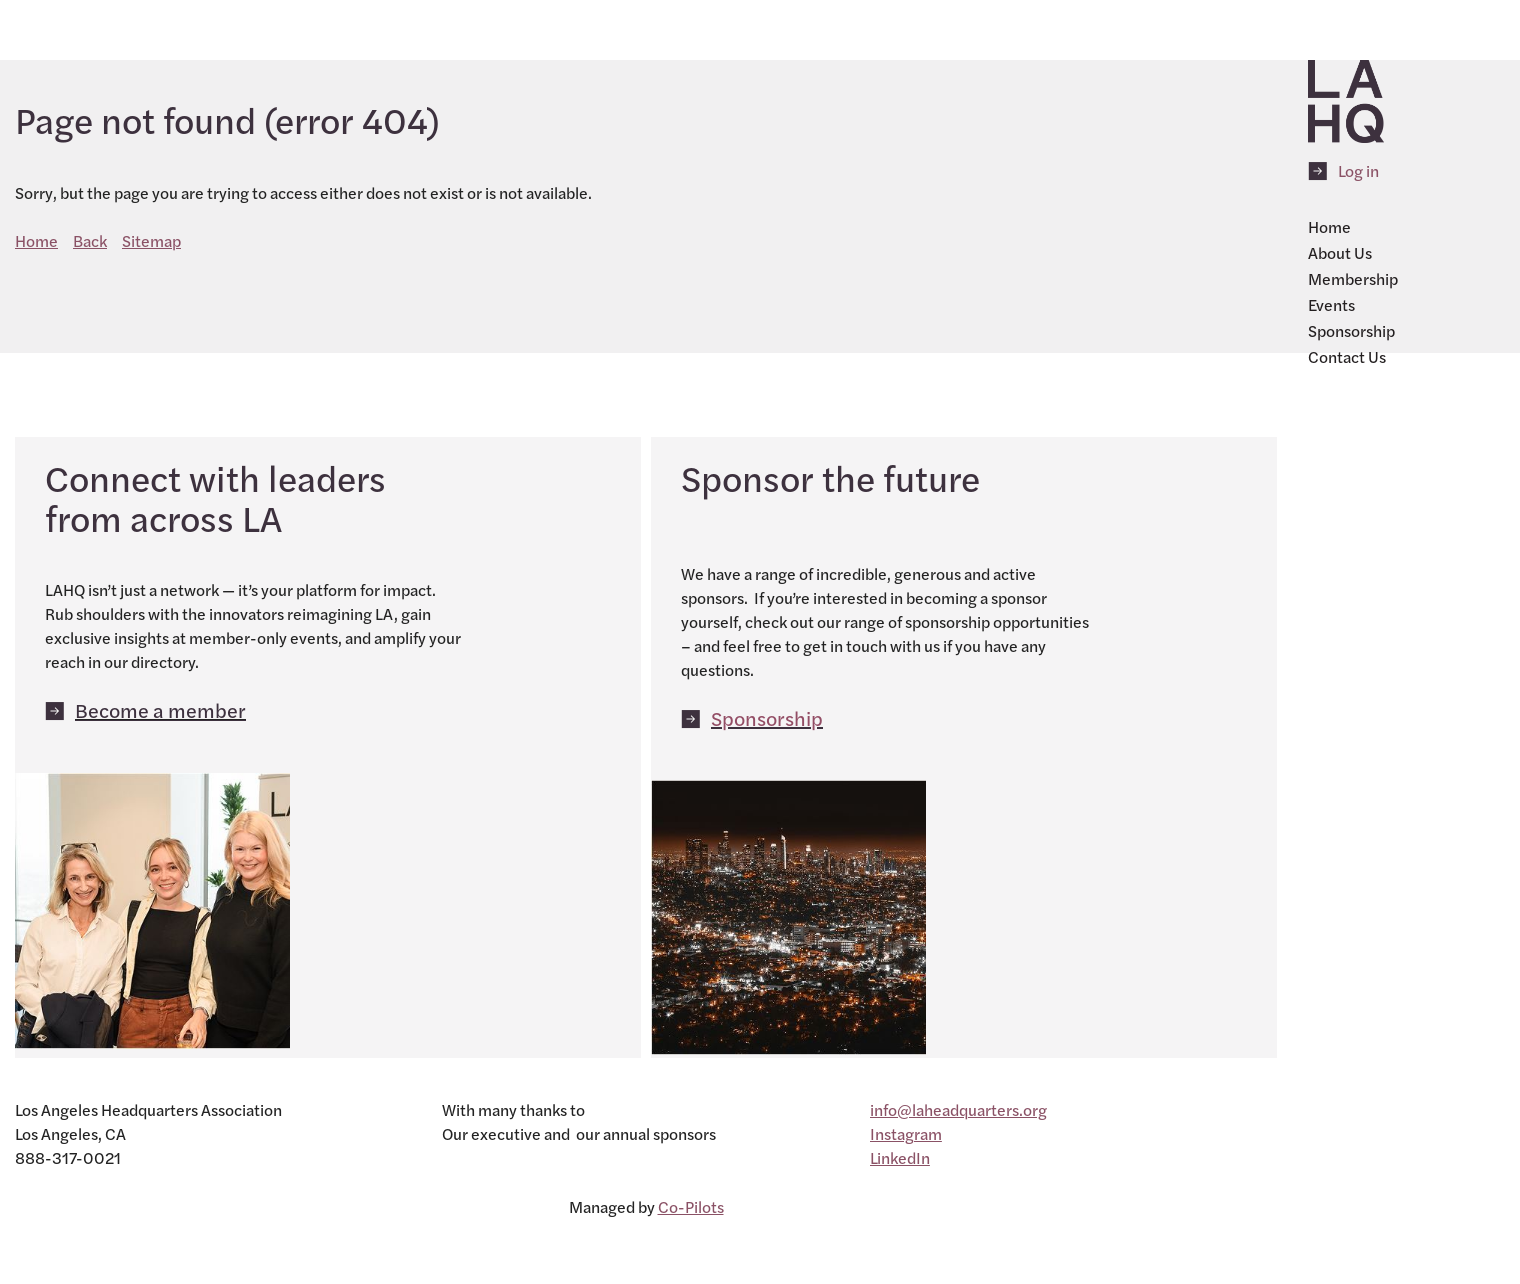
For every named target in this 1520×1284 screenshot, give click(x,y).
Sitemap (151, 240)
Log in (1358, 170)
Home (36, 240)
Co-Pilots (691, 1206)
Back (90, 240)
